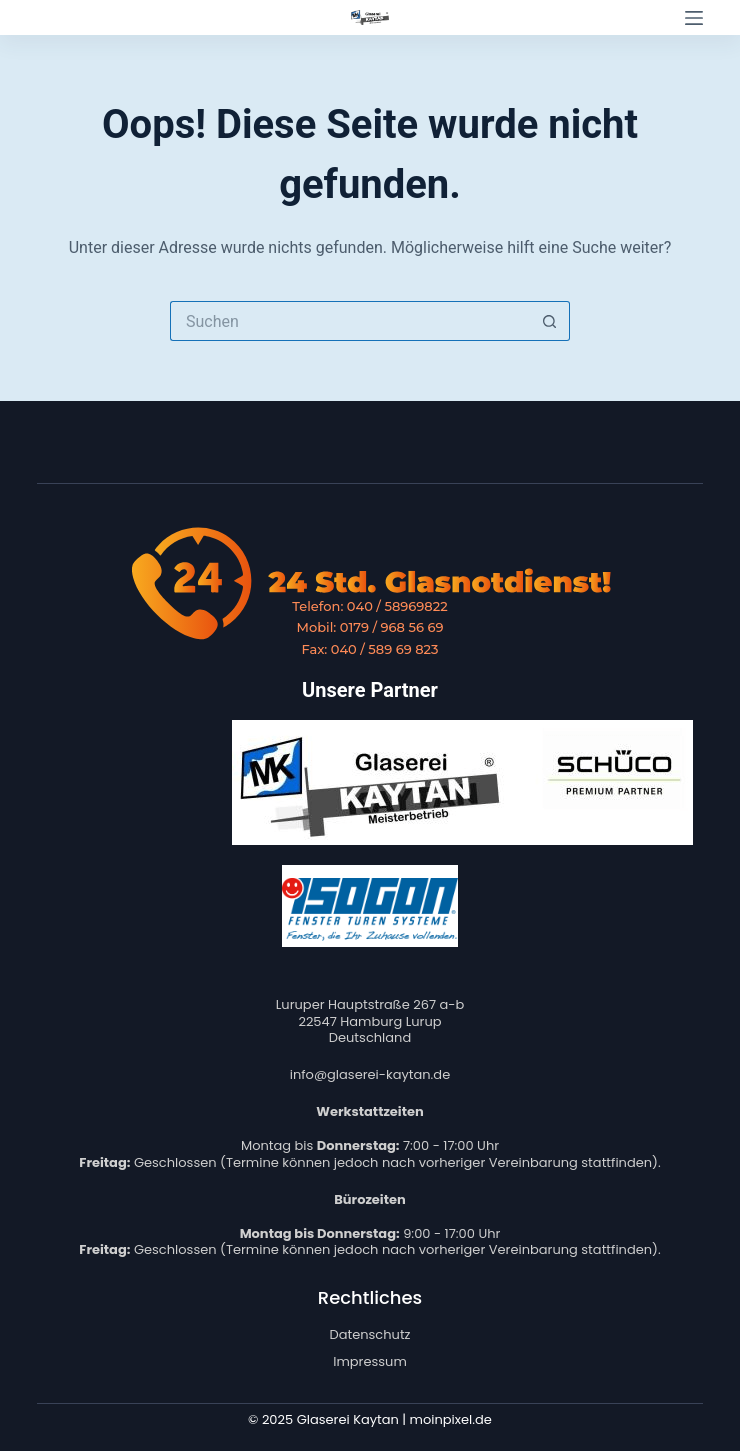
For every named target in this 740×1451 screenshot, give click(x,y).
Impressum (370, 1361)
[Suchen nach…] (350, 321)
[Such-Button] (550, 321)
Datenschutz (369, 1334)
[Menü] (694, 18)
